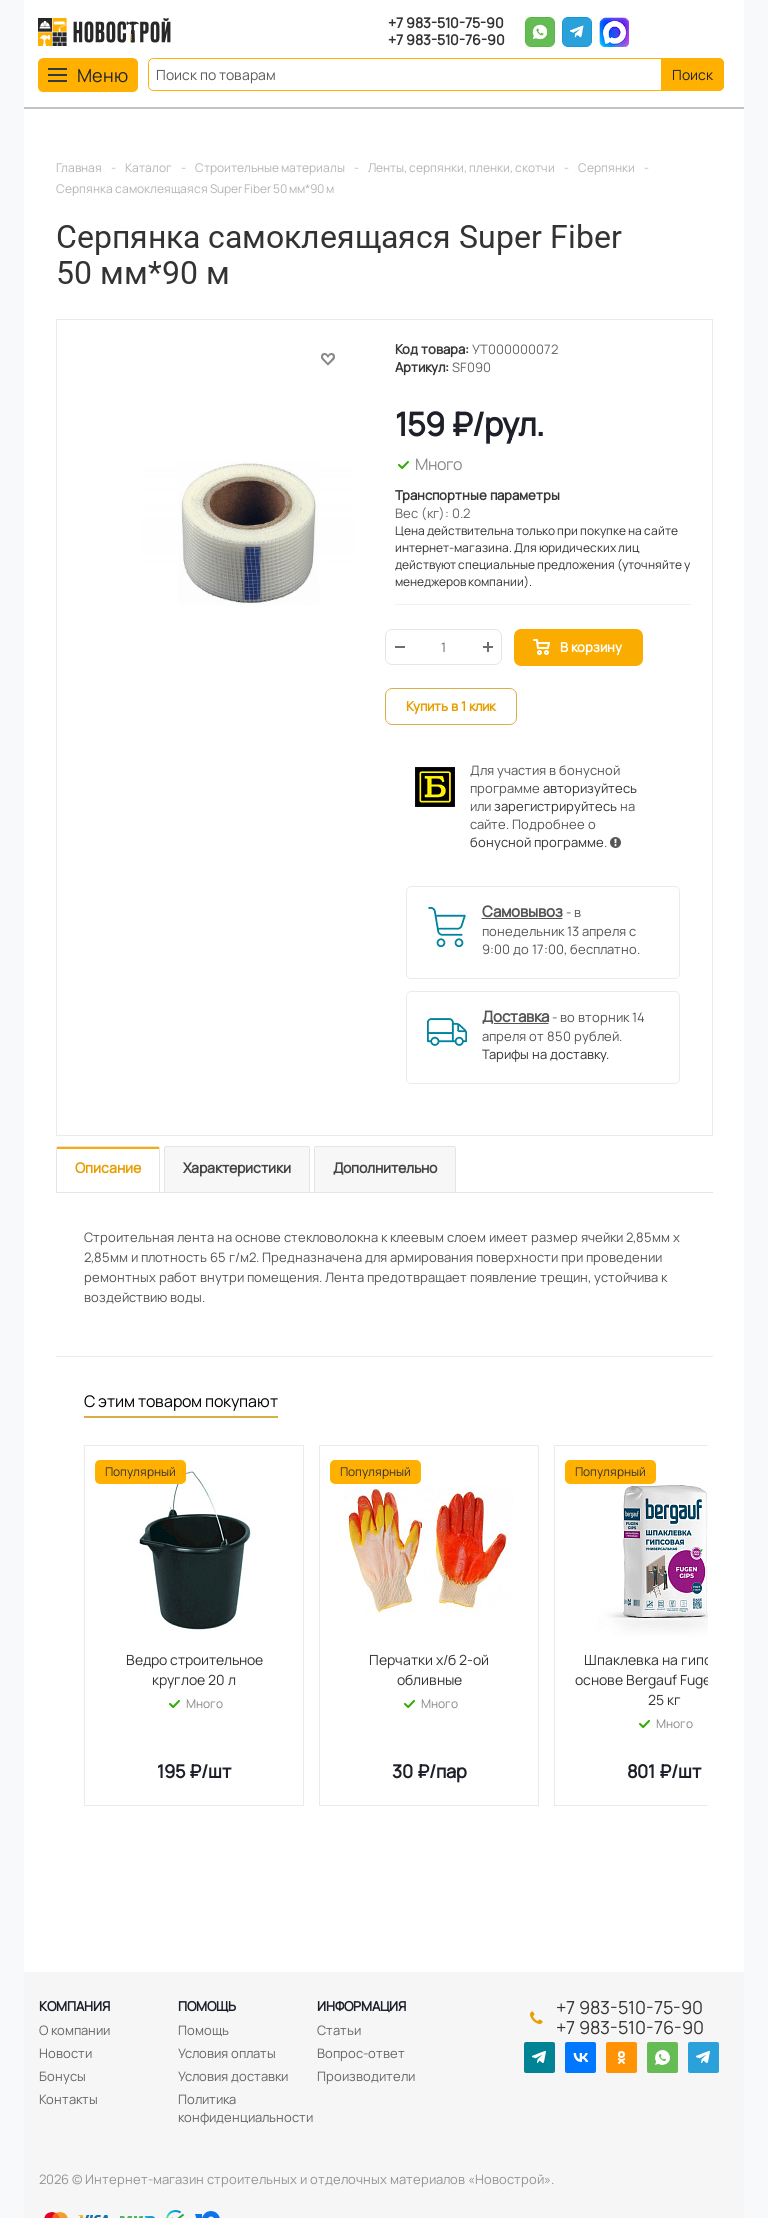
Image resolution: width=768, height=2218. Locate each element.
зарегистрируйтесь (555, 806)
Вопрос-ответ (361, 2053)
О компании (74, 2030)
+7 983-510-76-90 (446, 40)
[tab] (108, 1169)
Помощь (207, 2006)
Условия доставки (233, 2076)
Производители (366, 2076)
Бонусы (62, 2076)
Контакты (68, 2099)
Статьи (339, 2030)
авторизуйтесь (590, 788)
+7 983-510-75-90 (446, 23)
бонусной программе (537, 842)
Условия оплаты (227, 2053)
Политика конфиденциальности (245, 2108)
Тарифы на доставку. (545, 1054)
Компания (74, 2006)
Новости (65, 2053)
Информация (361, 2006)
